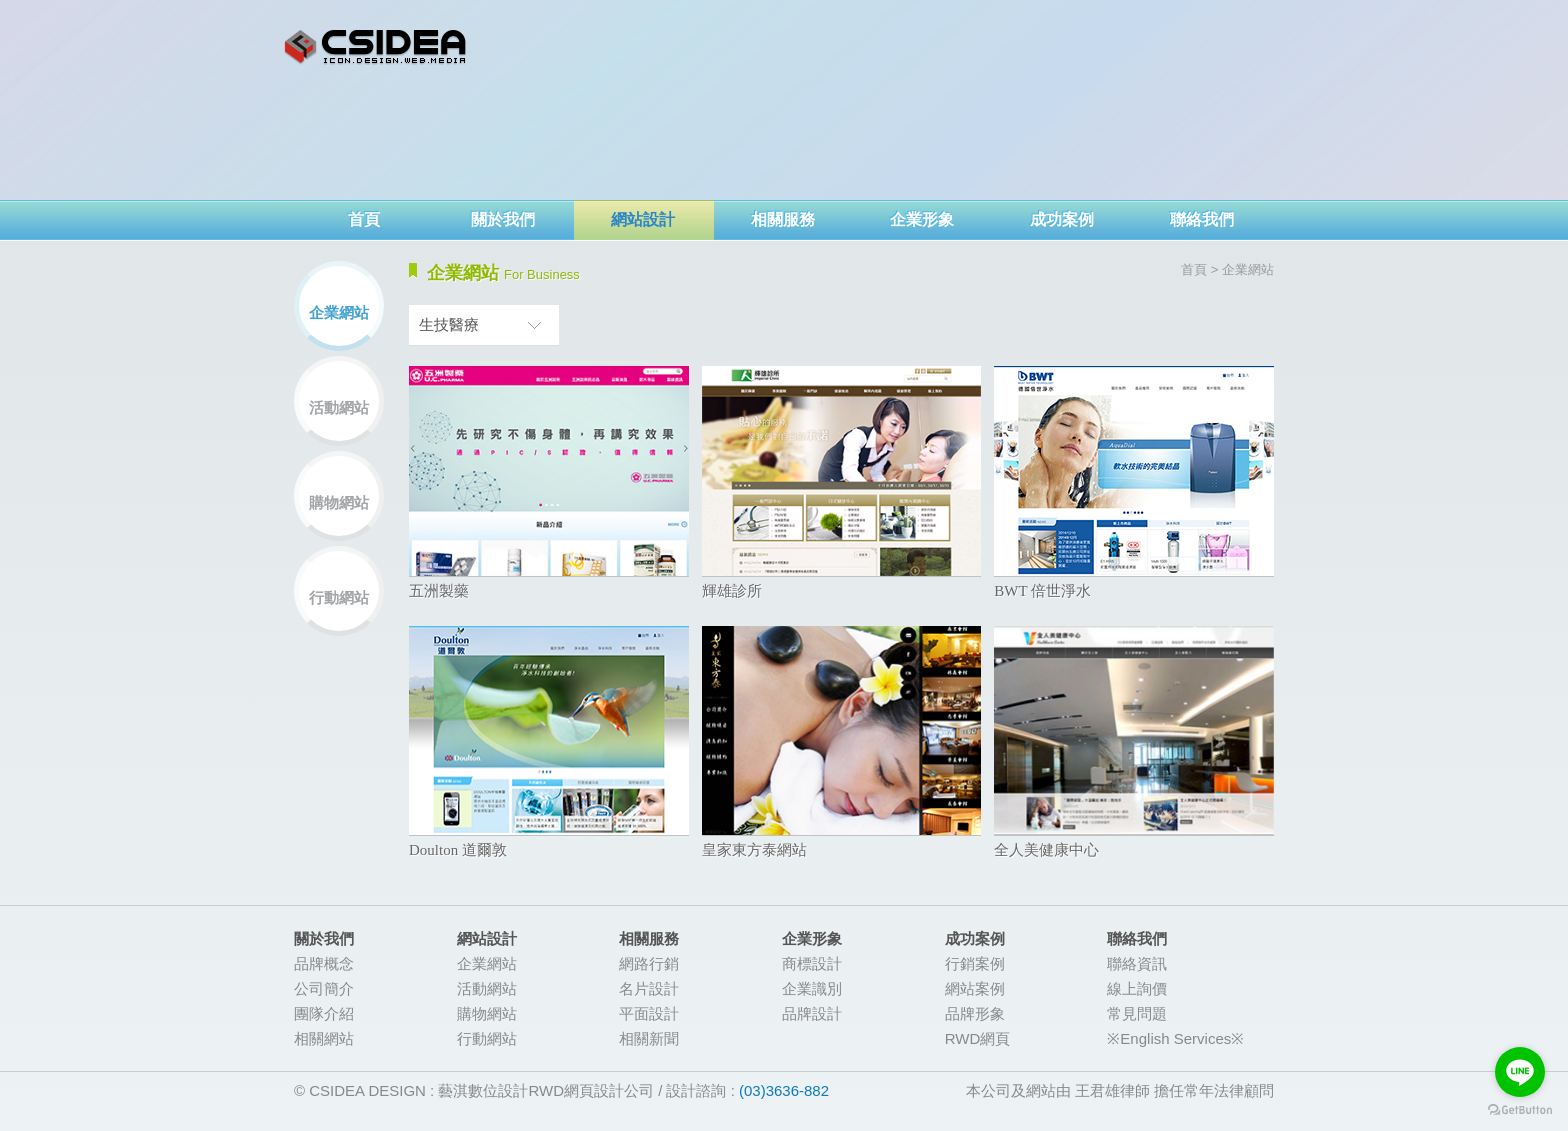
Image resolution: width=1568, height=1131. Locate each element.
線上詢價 (1137, 988)
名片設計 (649, 988)
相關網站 (324, 1038)
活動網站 (339, 407)
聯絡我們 (1202, 219)
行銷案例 (975, 963)
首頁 (364, 219)
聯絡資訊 (1137, 963)
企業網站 (339, 312)
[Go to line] (1520, 1072)
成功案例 (1062, 219)
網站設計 (643, 219)
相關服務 (783, 219)
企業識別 (812, 988)
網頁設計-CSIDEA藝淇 (375, 47)
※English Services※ (1175, 1038)
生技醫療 (449, 324)
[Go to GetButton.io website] (1520, 1110)
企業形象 (922, 219)
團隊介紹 (324, 1013)
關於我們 (503, 219)
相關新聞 (649, 1038)
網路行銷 (649, 963)
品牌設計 (812, 1013)
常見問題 (1137, 1013)
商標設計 (812, 963)
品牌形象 (975, 1013)
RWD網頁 (978, 1038)
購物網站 (339, 502)
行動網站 (339, 597)
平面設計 (649, 1013)
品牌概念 (324, 963)
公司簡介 (324, 988)
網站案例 (975, 988)
